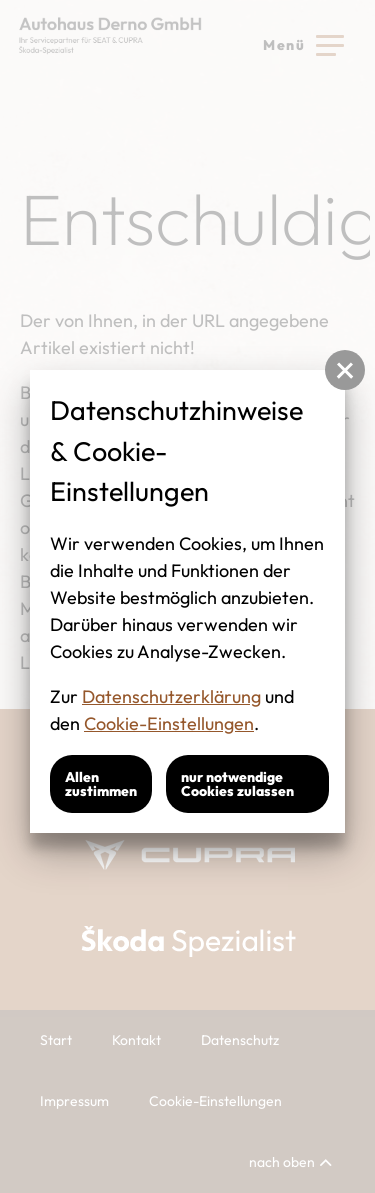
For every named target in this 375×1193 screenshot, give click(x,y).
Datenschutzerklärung (171, 696)
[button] (345, 370)
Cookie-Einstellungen (169, 723)
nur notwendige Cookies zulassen (237, 784)
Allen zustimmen (101, 784)
